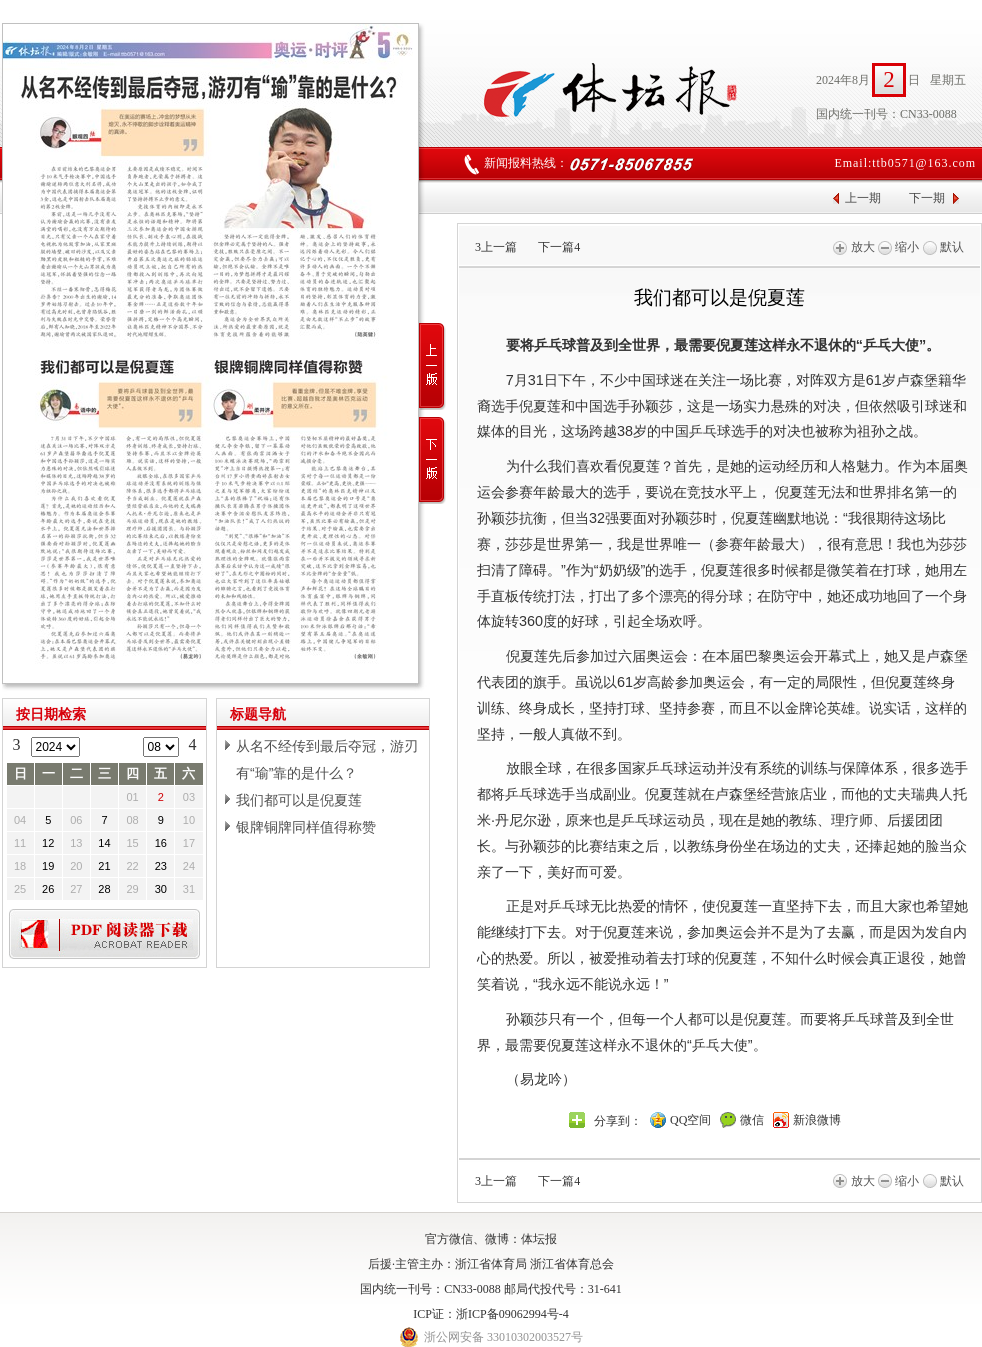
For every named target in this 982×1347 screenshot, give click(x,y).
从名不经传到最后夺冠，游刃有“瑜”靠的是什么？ (327, 759)
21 (104, 866)
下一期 (927, 198)
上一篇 (496, 247)
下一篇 (559, 247)
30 (161, 889)
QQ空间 (690, 1120)
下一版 (432, 460)
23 (161, 866)
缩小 (898, 247)
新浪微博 (817, 1120)
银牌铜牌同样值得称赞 (306, 827)
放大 (853, 247)
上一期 (863, 198)
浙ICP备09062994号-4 (512, 1314)
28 (104, 889)
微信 (752, 1120)
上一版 (432, 366)
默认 (943, 247)
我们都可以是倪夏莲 (299, 800)
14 (104, 843)
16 (161, 843)
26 (48, 889)
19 (48, 866)
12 (48, 843)
